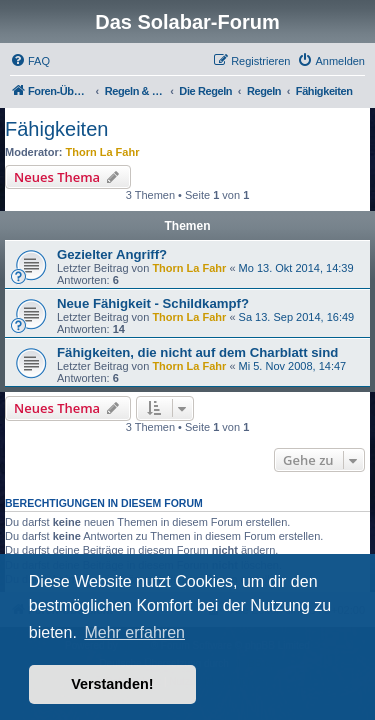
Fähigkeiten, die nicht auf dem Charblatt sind (197, 352)
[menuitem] (30, 61)
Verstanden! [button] (112, 684)
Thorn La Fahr (103, 152)
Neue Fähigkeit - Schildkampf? (153, 303)
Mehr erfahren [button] (134, 632)
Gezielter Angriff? (112, 254)
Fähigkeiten (56, 129)
